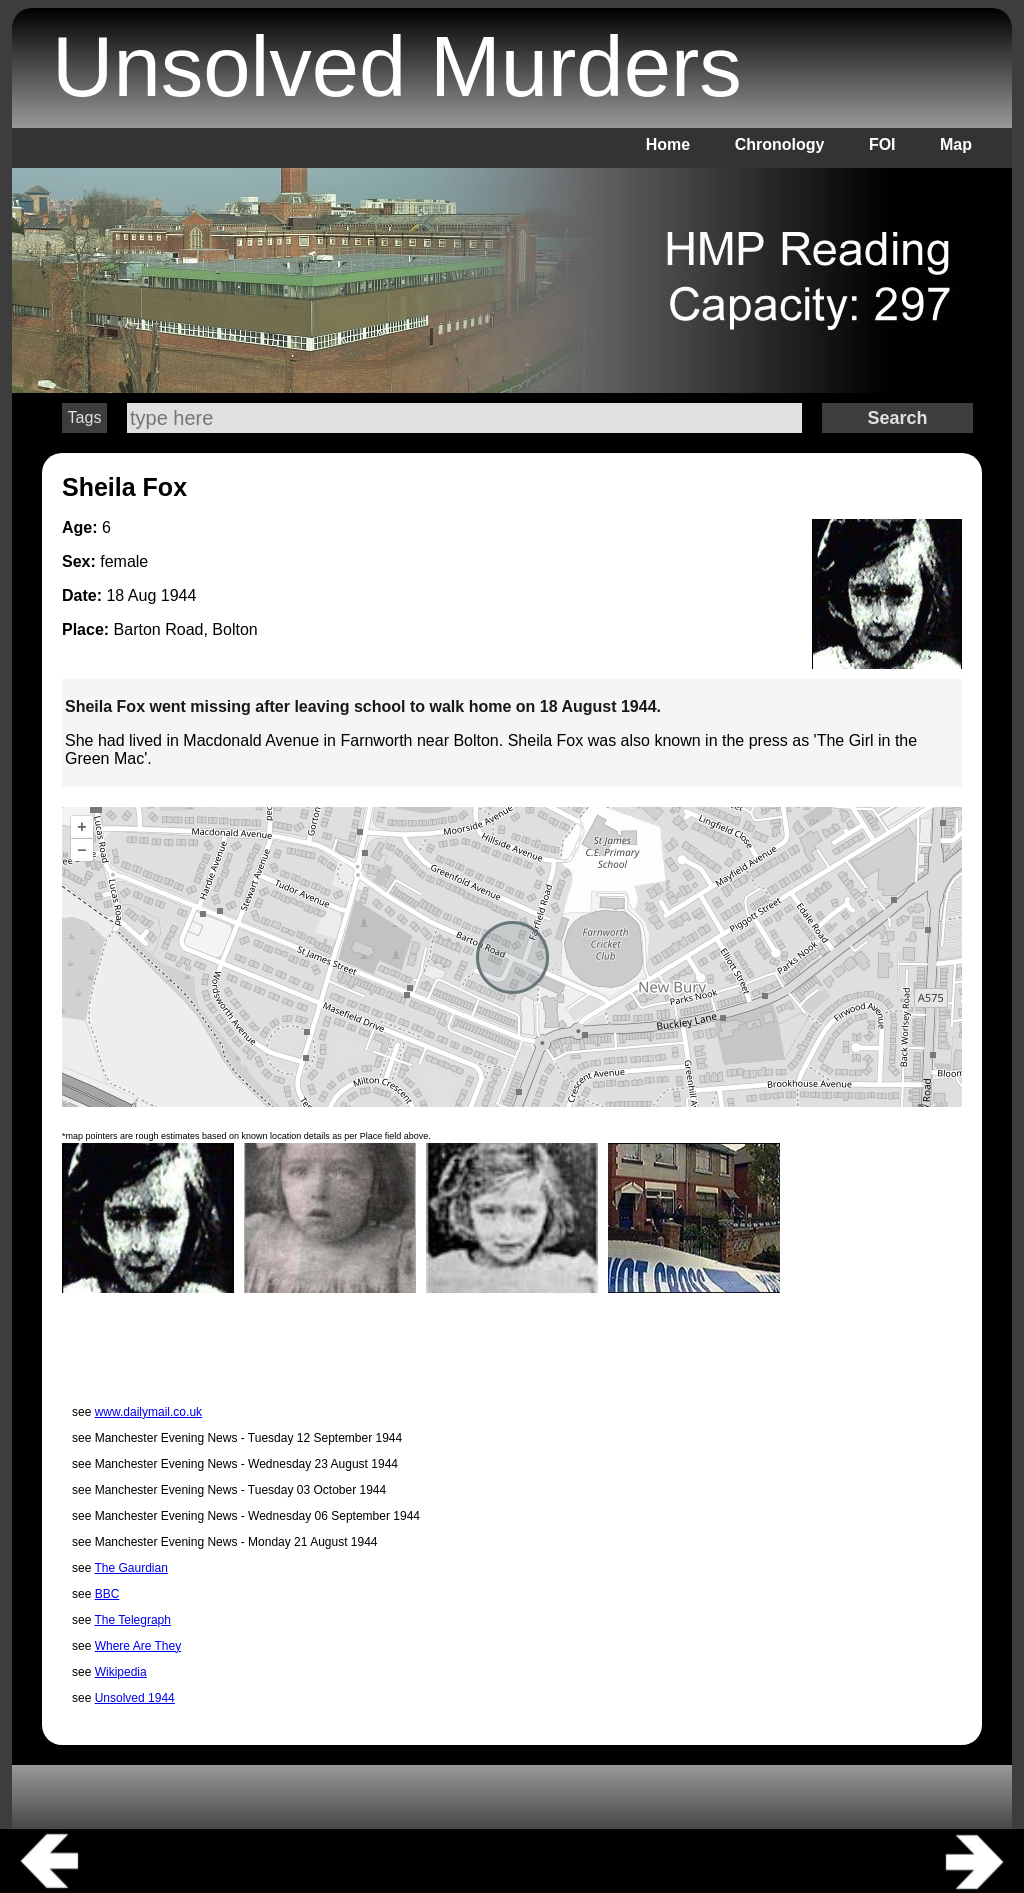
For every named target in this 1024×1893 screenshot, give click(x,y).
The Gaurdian (130, 1568)
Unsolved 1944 (135, 1698)
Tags (85, 417)
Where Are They (138, 1646)
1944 (179, 595)
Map (956, 144)
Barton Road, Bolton (186, 629)
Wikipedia (121, 1672)
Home (668, 144)
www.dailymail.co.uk (148, 1412)
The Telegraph (132, 1620)
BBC (107, 1594)
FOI (882, 144)
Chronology (780, 144)
